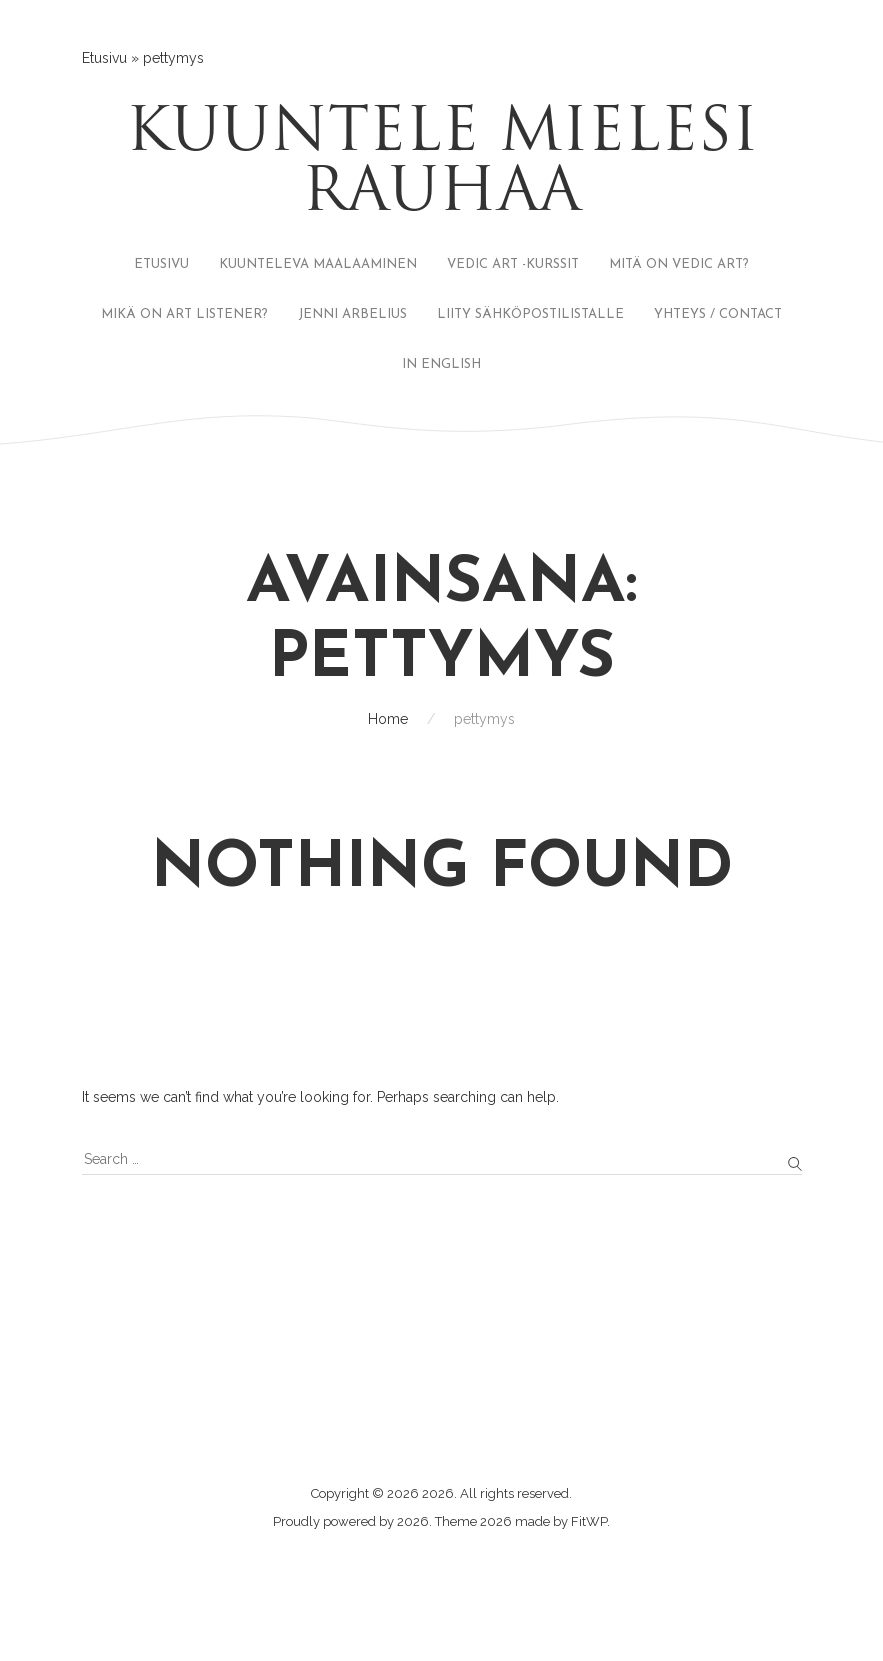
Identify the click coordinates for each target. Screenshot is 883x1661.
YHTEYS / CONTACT (718, 314)
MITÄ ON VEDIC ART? (679, 264)
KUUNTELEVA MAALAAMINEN (318, 264)
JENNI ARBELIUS (352, 314)
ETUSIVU (161, 264)
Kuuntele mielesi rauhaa (442, 165)
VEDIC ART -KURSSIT (513, 264)
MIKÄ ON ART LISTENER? (184, 314)
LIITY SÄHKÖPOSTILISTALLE (530, 314)
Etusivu (104, 58)
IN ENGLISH (441, 364)
